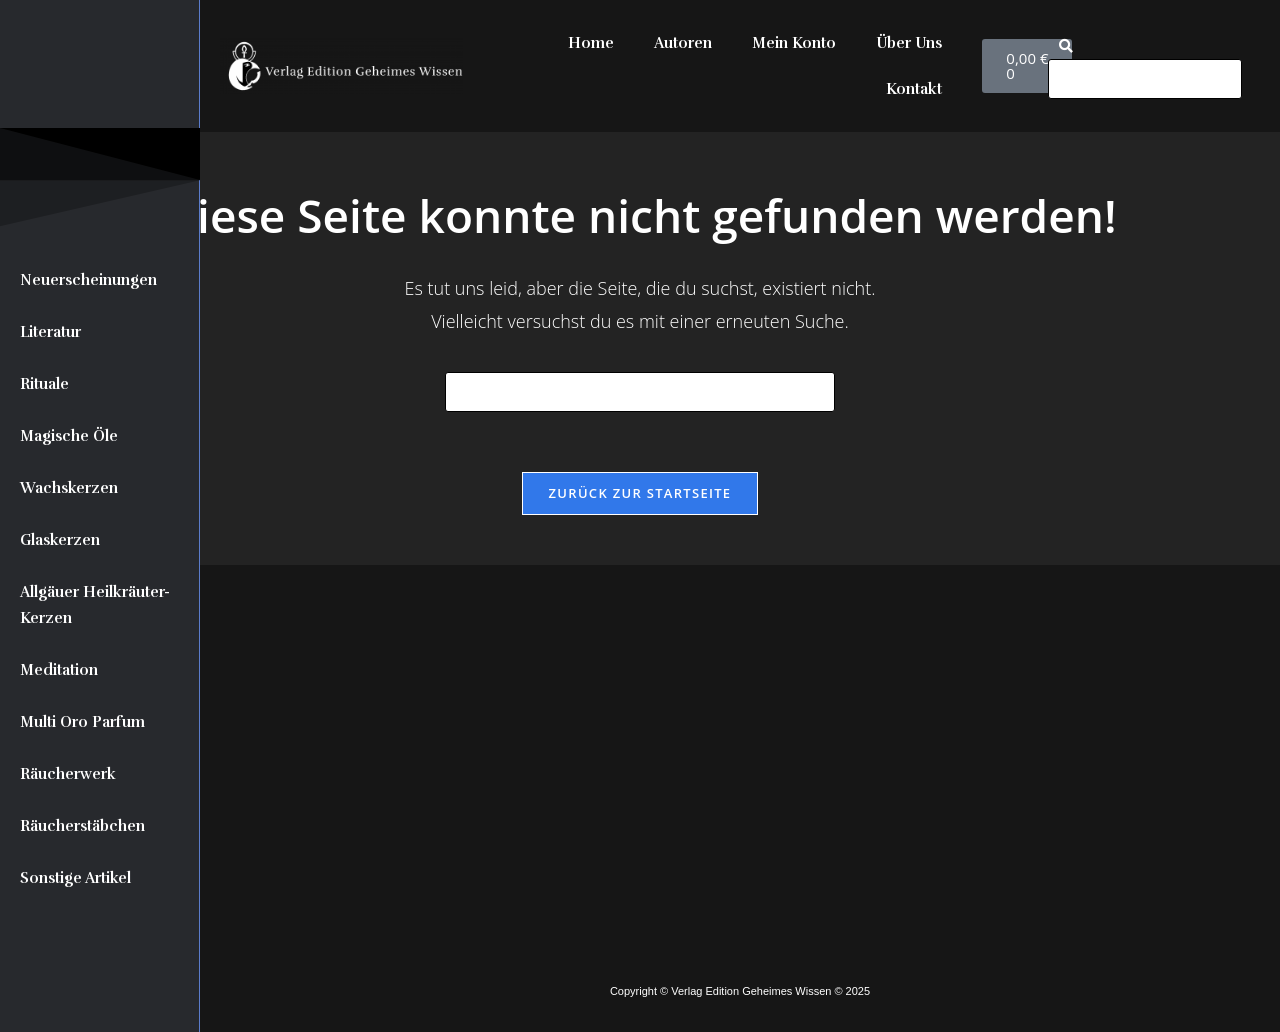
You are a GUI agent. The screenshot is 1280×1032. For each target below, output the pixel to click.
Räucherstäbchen (82, 826)
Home (591, 43)
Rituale (44, 384)
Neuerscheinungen (88, 280)
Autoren (683, 43)
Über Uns (909, 43)
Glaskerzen (60, 540)
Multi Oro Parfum (82, 722)
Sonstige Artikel (75, 878)
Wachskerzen (69, 488)
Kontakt (914, 89)
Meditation (59, 670)
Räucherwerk (68, 774)
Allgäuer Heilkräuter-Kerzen (95, 605)
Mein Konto (794, 43)
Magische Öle (69, 436)
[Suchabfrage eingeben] (640, 392)
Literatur (50, 332)
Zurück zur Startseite (640, 493)
